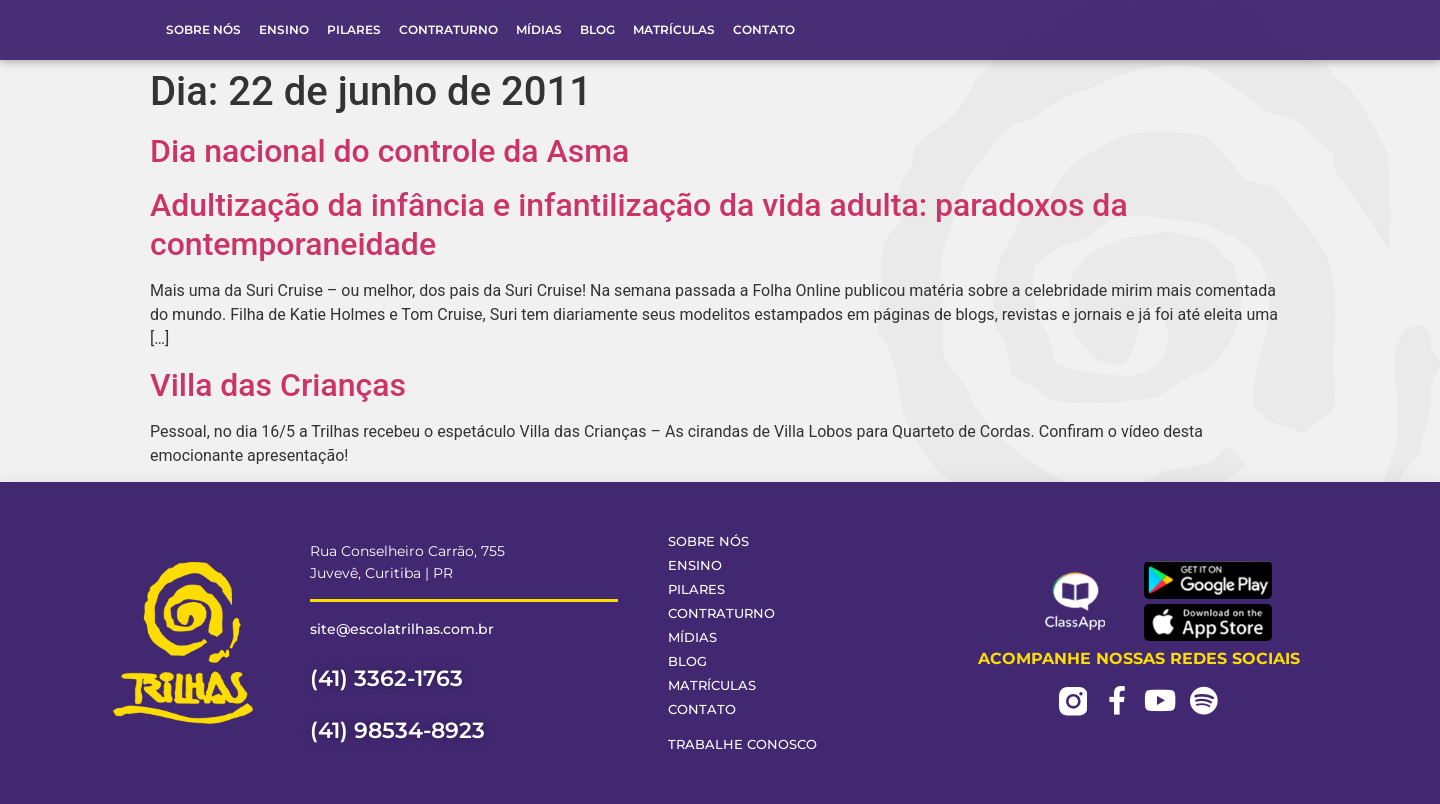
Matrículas (674, 29)
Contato (764, 29)
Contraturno (448, 29)
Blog (597, 29)
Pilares (354, 29)
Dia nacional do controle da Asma (389, 151)
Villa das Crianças (278, 385)
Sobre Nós (203, 29)
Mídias (539, 29)
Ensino (284, 29)
